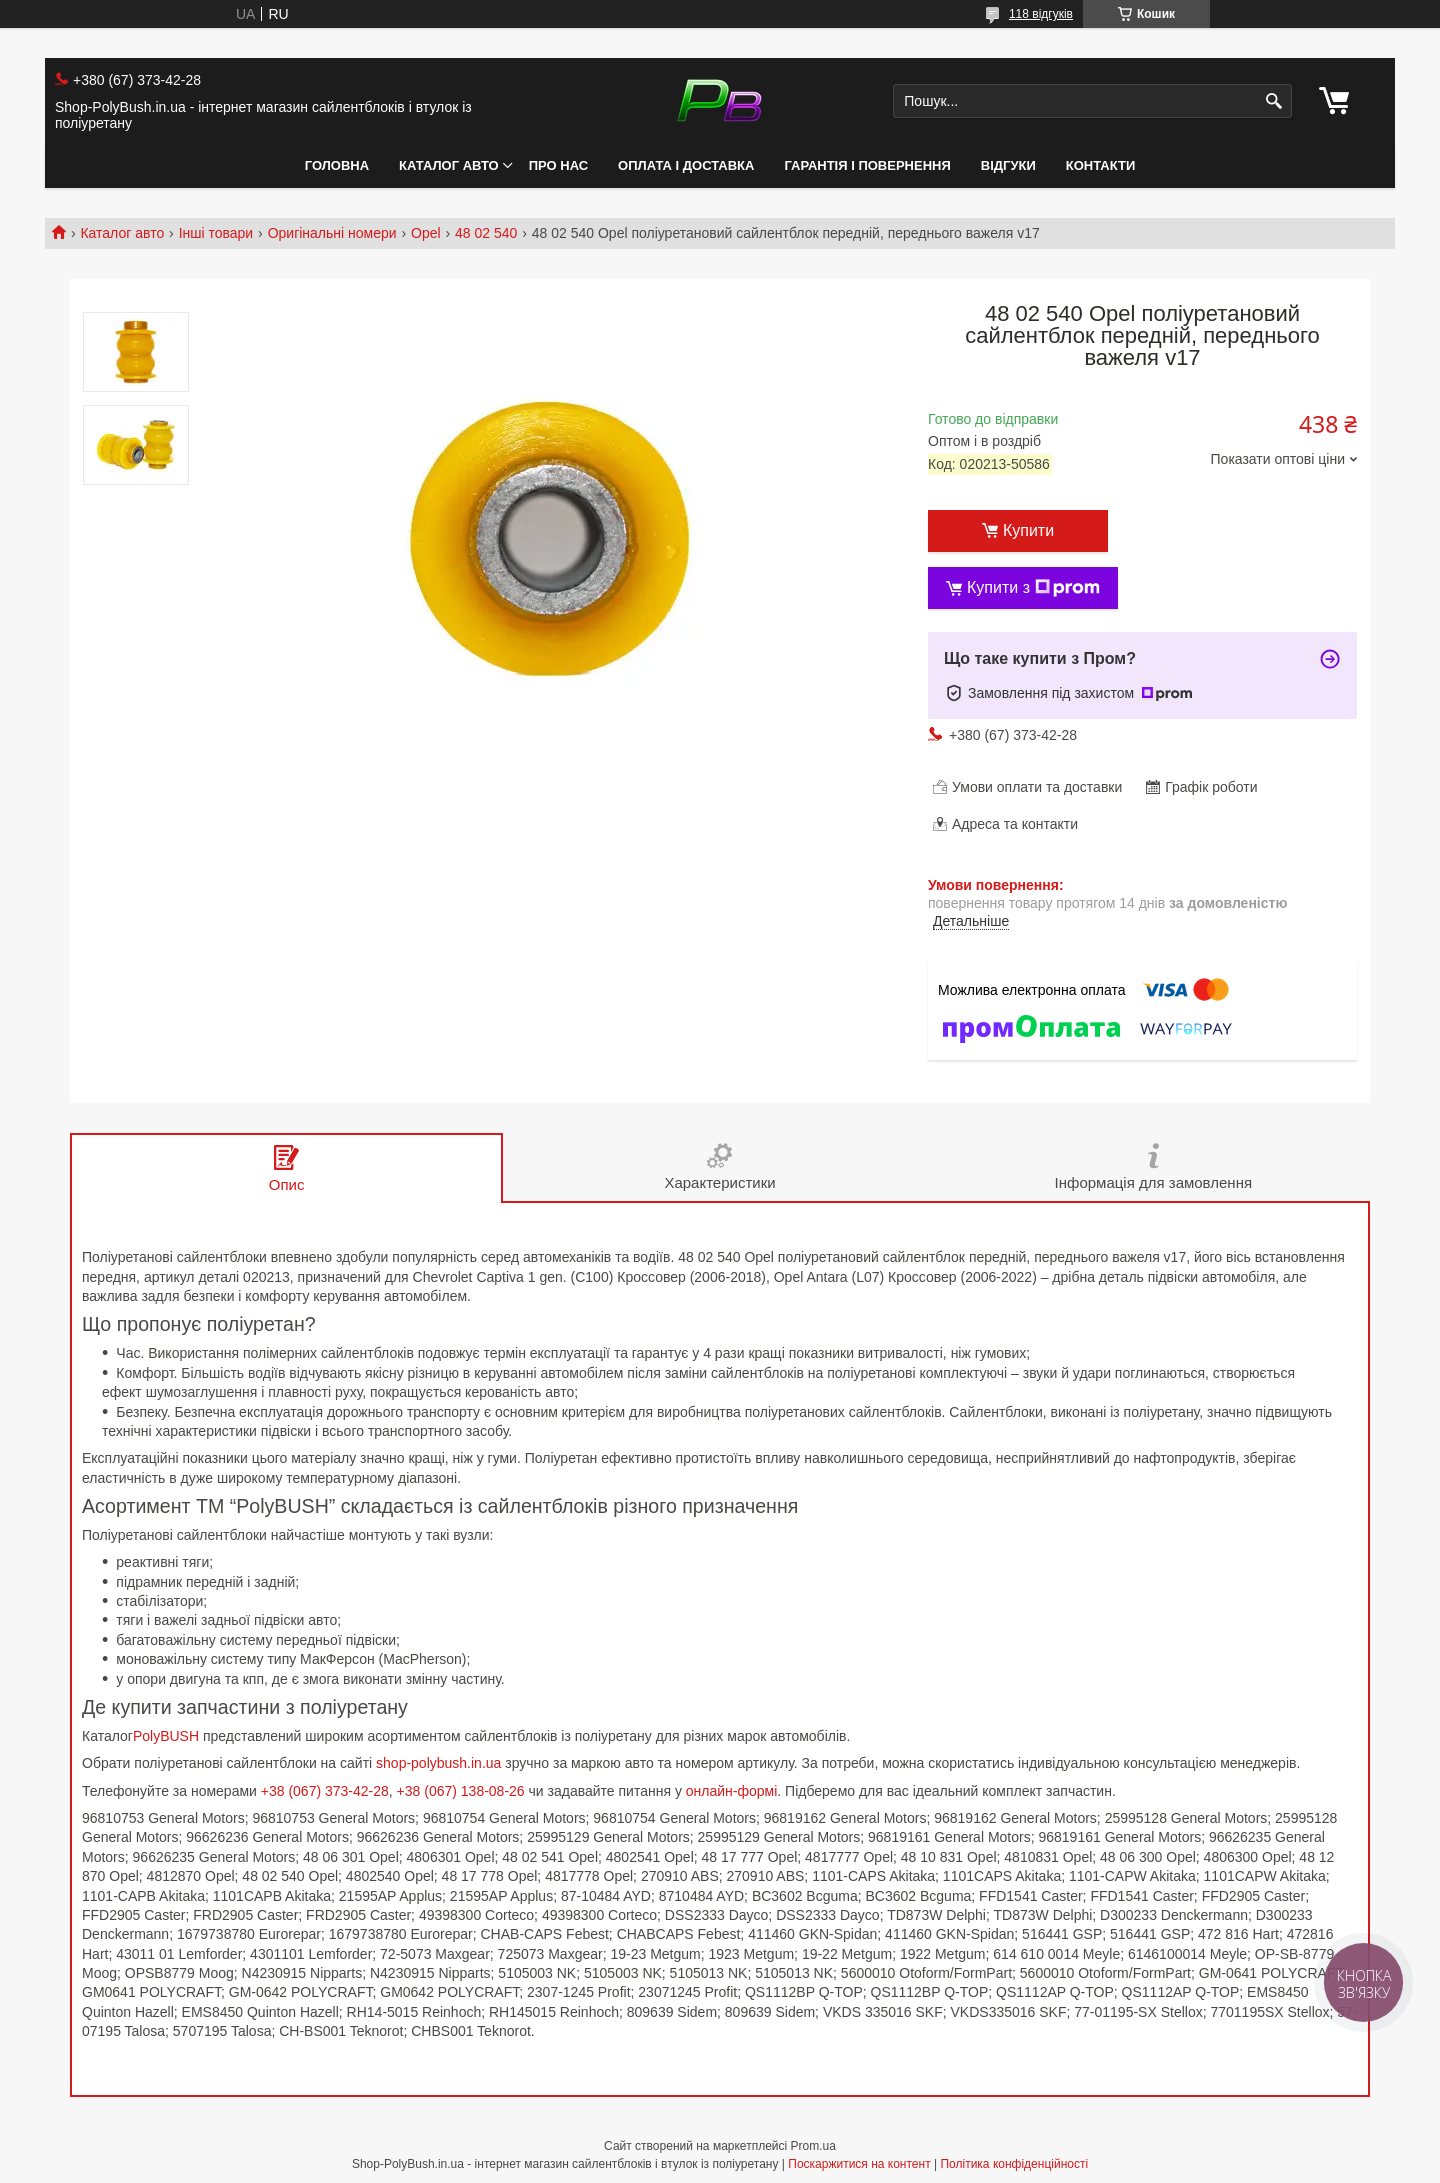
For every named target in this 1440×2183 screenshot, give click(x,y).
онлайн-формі (732, 1791)
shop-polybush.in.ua (438, 1763)
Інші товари (216, 233)
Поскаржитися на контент (859, 2164)
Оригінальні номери (332, 233)
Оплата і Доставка (686, 165)
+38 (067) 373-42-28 (325, 1791)
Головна (337, 165)
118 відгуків (1041, 14)
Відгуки (1008, 165)
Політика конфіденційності (1014, 2164)
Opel (426, 233)
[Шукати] (1274, 101)
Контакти (1101, 165)
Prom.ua (813, 2146)
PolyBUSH (168, 1736)
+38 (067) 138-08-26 (461, 1791)
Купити (1028, 530)
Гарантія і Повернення (867, 165)
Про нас (558, 165)
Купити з (1033, 588)
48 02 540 (486, 233)
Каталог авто (449, 165)
